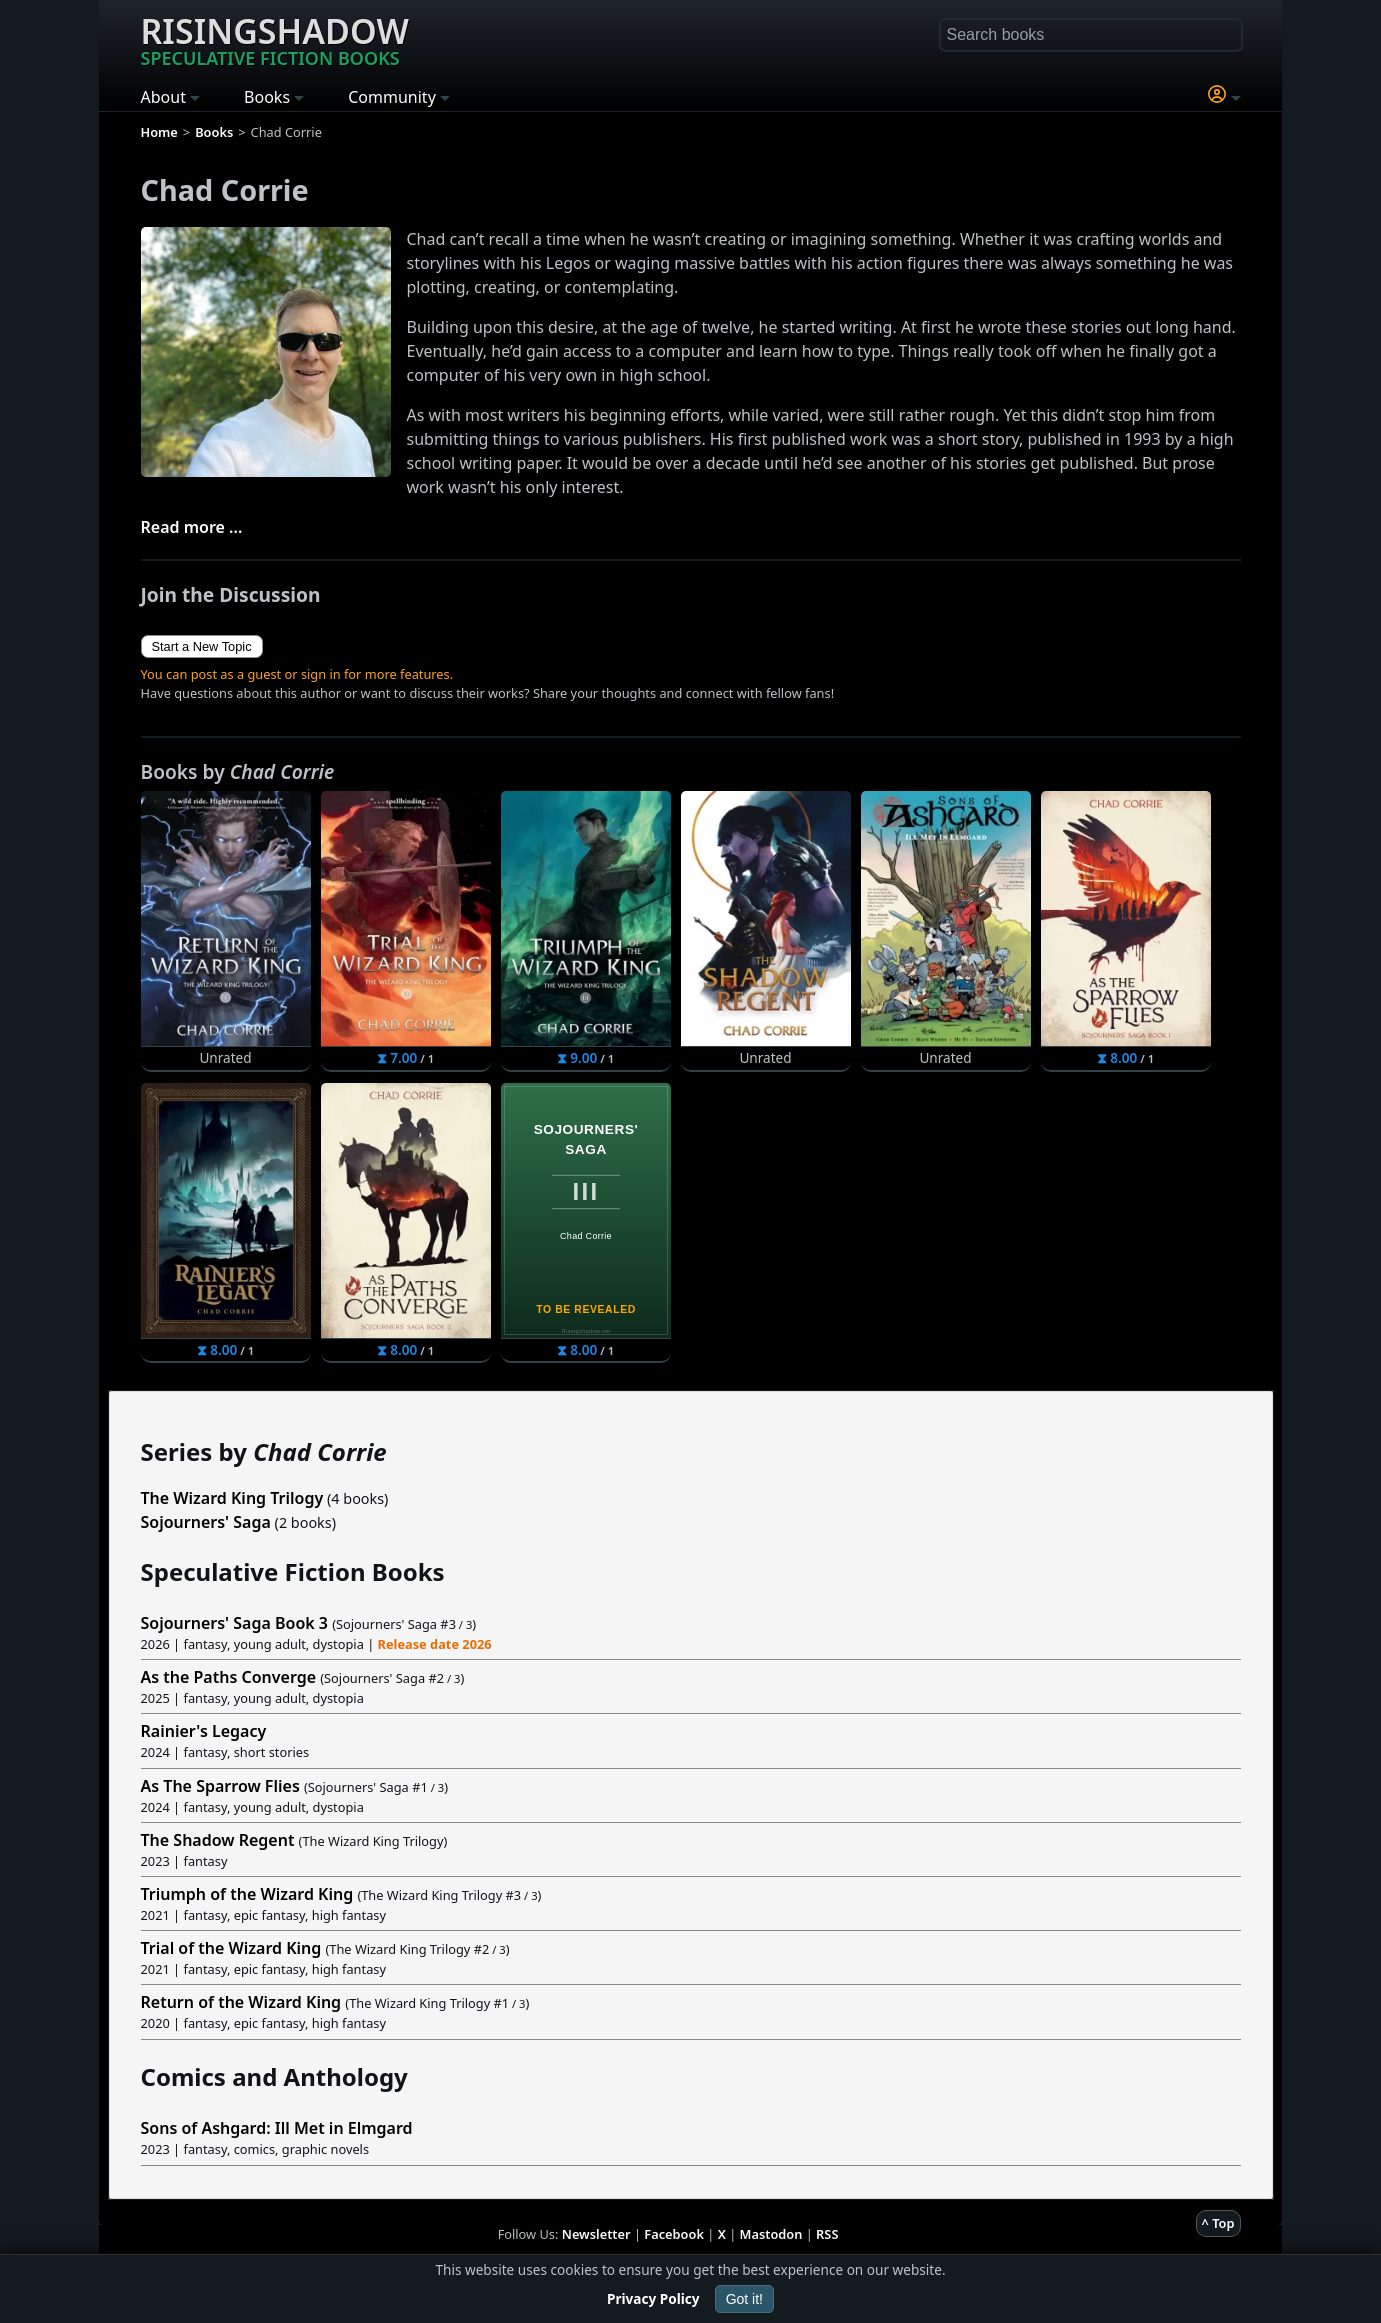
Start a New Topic (202, 646)
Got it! (744, 2299)
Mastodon (771, 2234)
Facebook (674, 2234)
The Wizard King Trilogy (232, 1498)
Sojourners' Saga (206, 1522)
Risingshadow (275, 39)
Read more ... (192, 527)
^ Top (1218, 2223)
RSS (827, 2234)
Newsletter (596, 2234)
